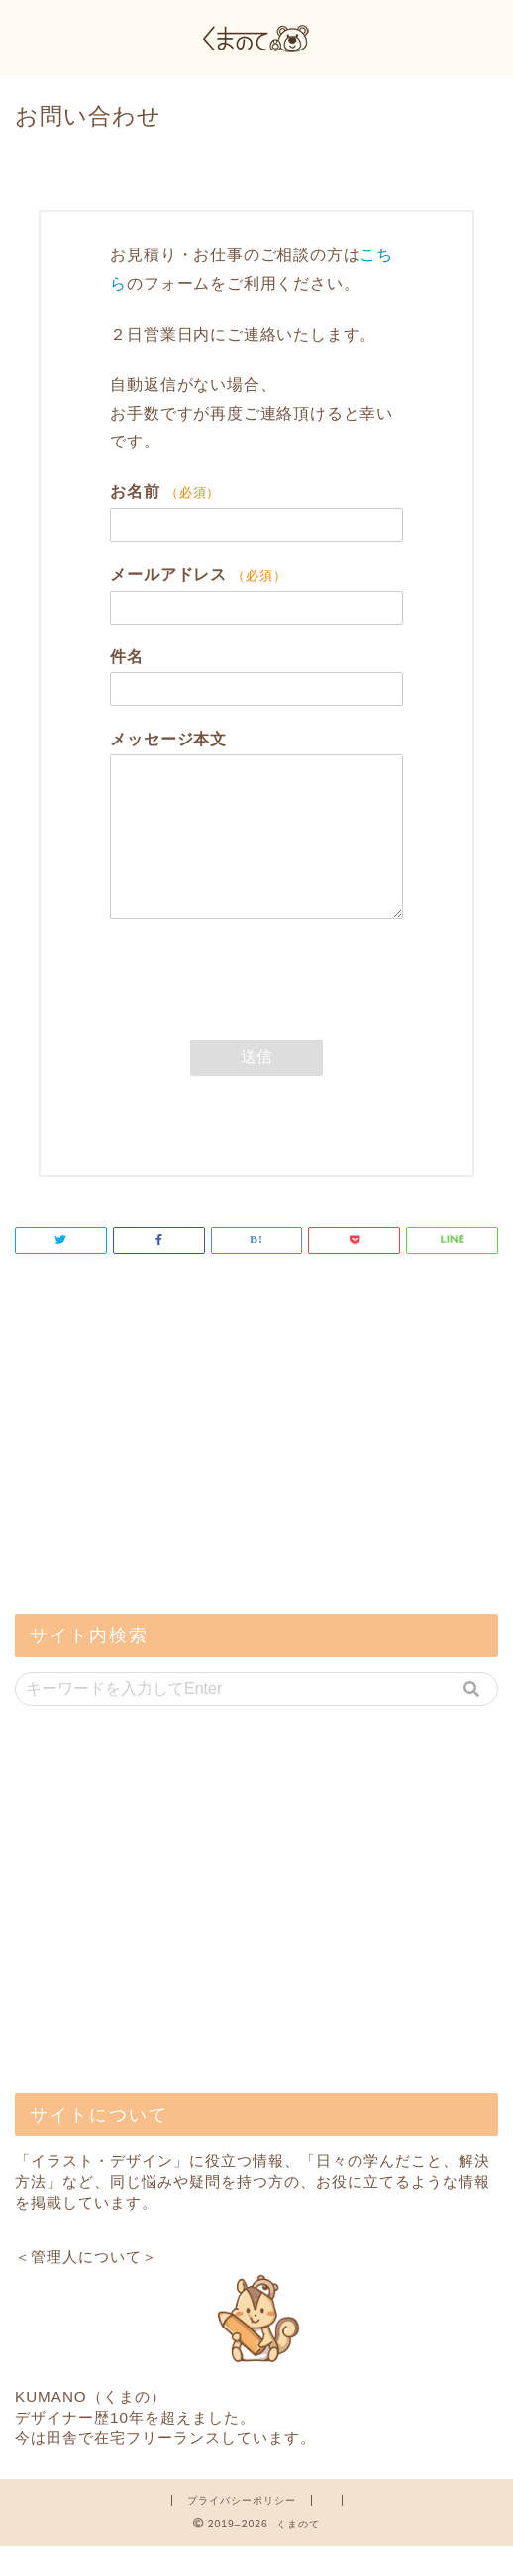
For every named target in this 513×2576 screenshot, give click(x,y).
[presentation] (260, 1018)
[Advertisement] (163, 1487)
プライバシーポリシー (241, 2530)
